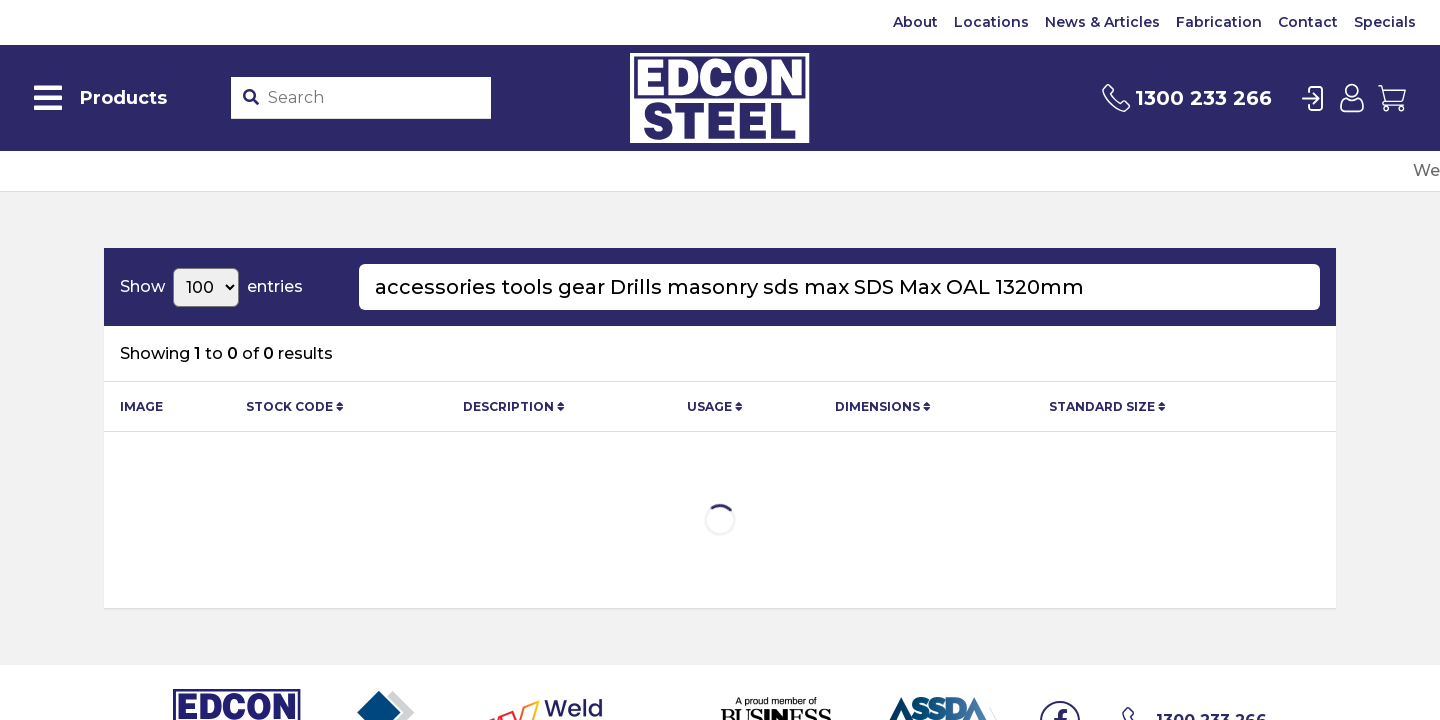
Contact (1308, 22)
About (915, 22)
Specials (1385, 22)
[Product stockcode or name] (374, 98)
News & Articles (1102, 22)
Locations (991, 22)
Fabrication (1219, 22)
